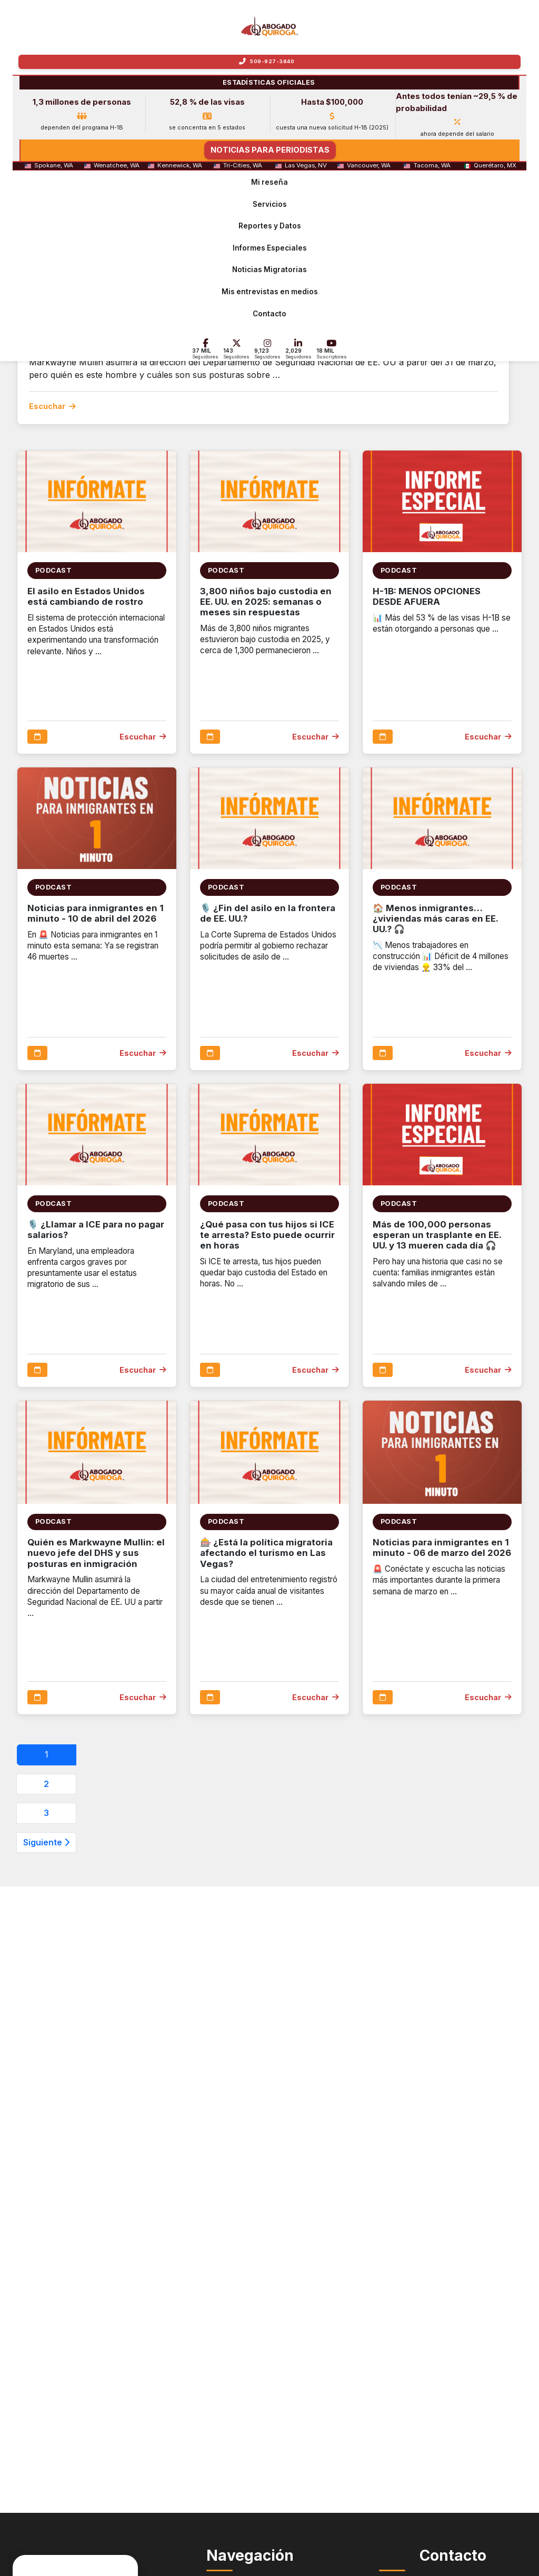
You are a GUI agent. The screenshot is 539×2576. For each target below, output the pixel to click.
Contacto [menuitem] (269, 313)
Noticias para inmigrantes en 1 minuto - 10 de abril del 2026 (95, 913)
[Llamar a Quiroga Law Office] (269, 62)
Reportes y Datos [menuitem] (269, 226)
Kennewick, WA (179, 166)
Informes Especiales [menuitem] (270, 248)
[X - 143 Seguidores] (236, 349)
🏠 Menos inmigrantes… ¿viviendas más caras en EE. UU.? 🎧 (435, 918)
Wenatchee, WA (116, 166)
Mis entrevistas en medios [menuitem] (270, 291)
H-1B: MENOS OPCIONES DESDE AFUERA (427, 596)
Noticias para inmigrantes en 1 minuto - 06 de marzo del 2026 (442, 1547)
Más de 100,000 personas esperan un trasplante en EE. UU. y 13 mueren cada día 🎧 (437, 1235)
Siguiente (46, 1842)
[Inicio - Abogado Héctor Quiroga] (270, 26)
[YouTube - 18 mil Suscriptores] (331, 349)
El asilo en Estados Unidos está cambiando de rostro (86, 596)
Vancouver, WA (369, 166)
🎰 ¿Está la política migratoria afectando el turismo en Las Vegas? (266, 1553)
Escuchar (52, 406)
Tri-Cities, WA (242, 166)
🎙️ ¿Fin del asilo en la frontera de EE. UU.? (267, 913)
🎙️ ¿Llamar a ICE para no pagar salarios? (95, 1229)
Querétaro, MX (495, 166)
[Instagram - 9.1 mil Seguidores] (267, 349)
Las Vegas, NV (306, 166)
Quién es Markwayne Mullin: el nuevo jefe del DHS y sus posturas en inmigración (96, 1553)
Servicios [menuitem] (270, 204)
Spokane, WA (53, 166)
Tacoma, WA (432, 166)
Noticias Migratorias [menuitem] (269, 270)
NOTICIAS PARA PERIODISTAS (270, 150)
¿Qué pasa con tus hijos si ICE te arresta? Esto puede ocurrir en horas (267, 1235)
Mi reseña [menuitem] (269, 182)
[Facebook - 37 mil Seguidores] (205, 349)
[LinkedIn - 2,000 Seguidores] (298, 349)
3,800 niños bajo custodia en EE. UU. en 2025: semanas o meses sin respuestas (266, 601)
